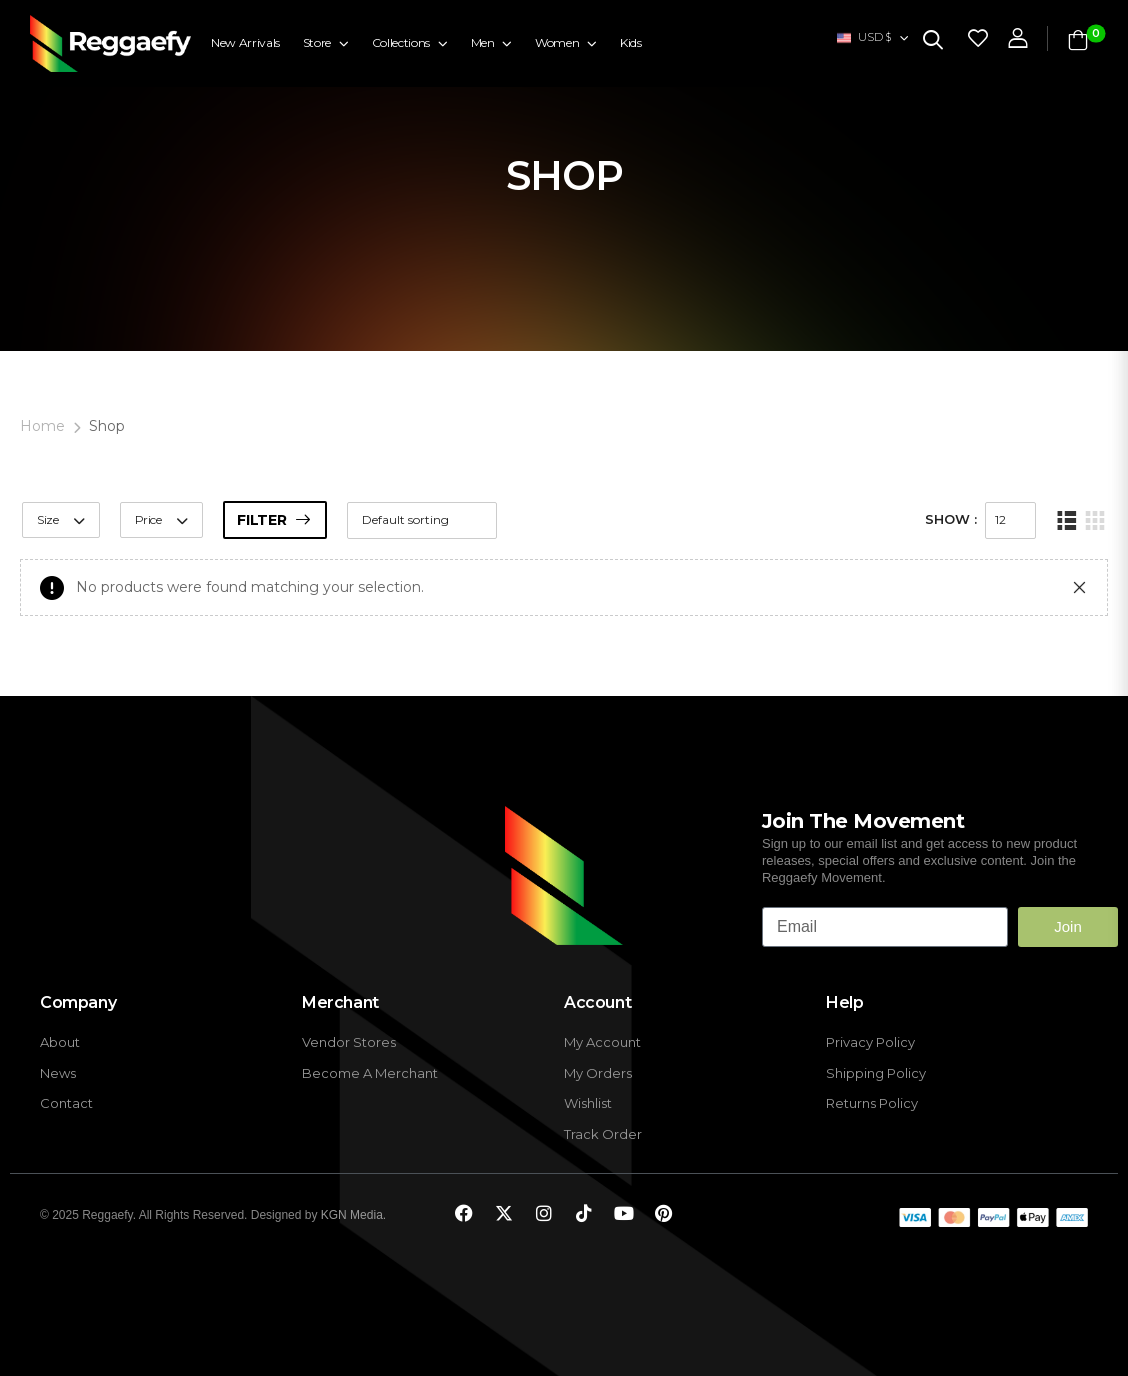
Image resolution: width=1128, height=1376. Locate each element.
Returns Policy (872, 1103)
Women (557, 42)
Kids (631, 42)
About (60, 1042)
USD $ (864, 37)
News (58, 1073)
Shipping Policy (876, 1073)
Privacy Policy (870, 1042)
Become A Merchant (370, 1073)
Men (483, 42)
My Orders (598, 1073)
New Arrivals (245, 42)
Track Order (603, 1134)
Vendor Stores (349, 1042)
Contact (66, 1103)
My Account (602, 1042)
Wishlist (588, 1103)
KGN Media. (353, 1215)
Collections (401, 42)
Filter (261, 520)
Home (42, 426)
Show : (951, 519)
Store (317, 42)
